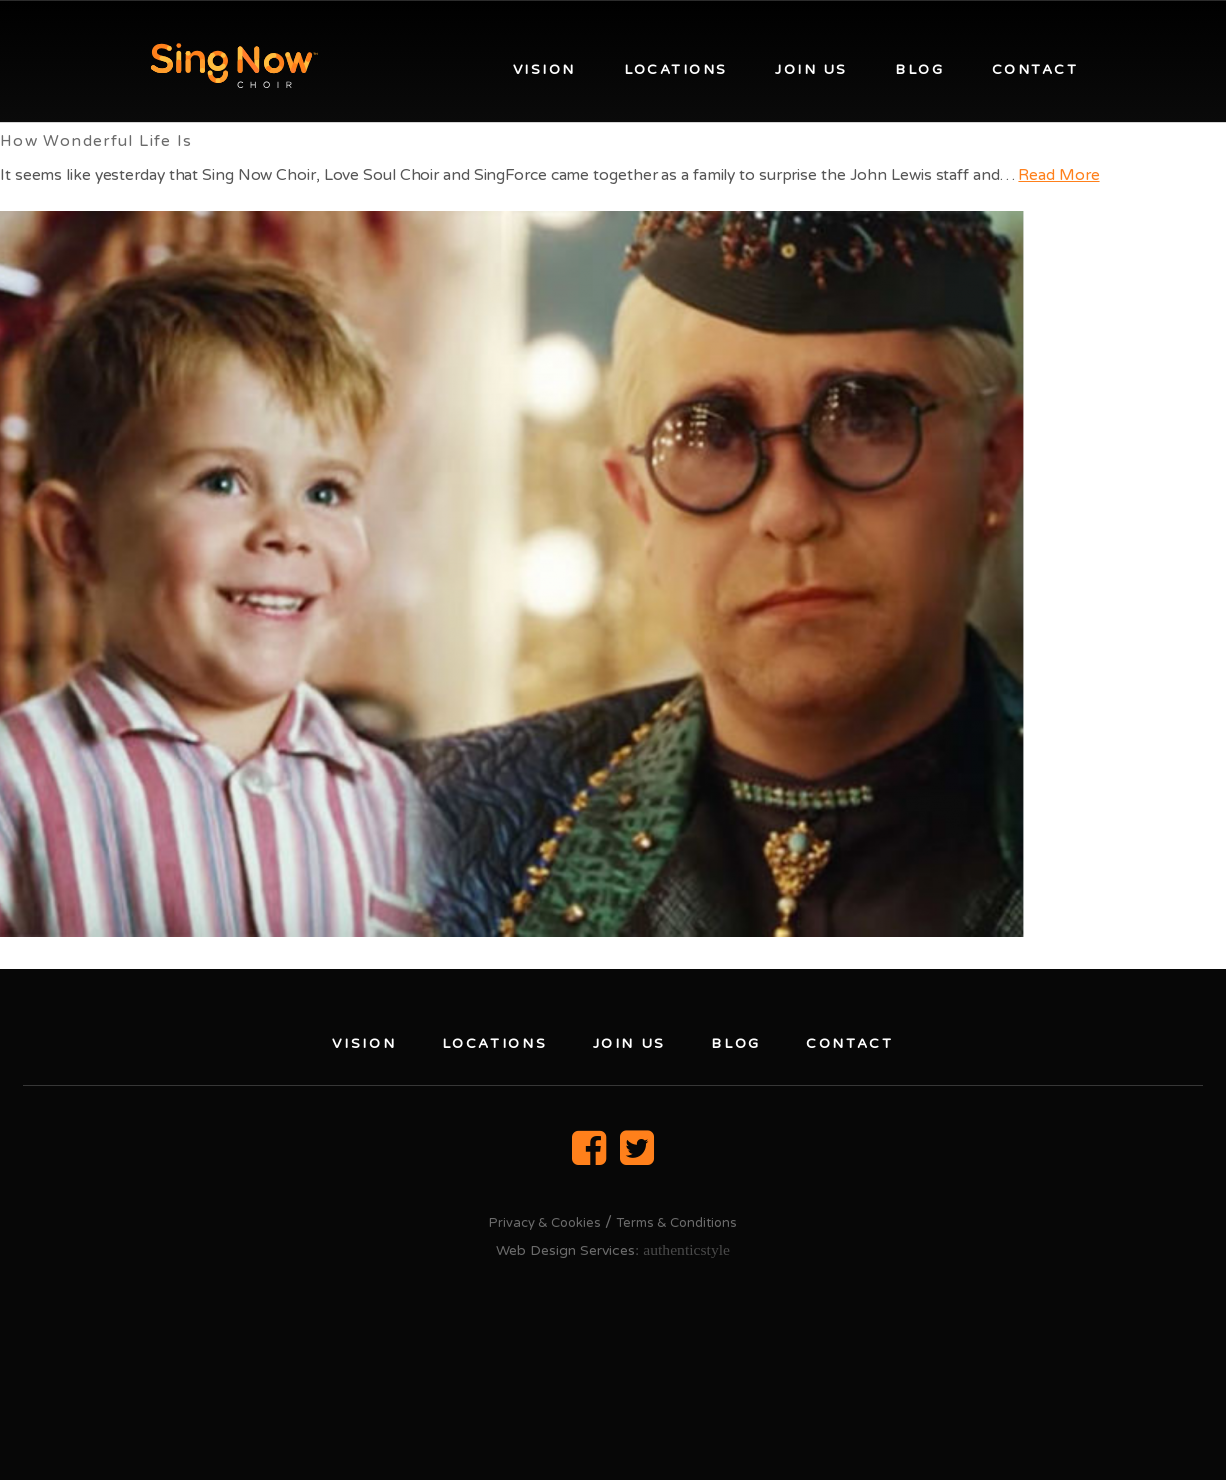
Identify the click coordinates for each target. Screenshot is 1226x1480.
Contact (1035, 69)
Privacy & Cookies (545, 1223)
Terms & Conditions (676, 1223)
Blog (919, 69)
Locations (676, 69)
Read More (1058, 175)
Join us (811, 69)
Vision (544, 69)
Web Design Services (565, 1250)
